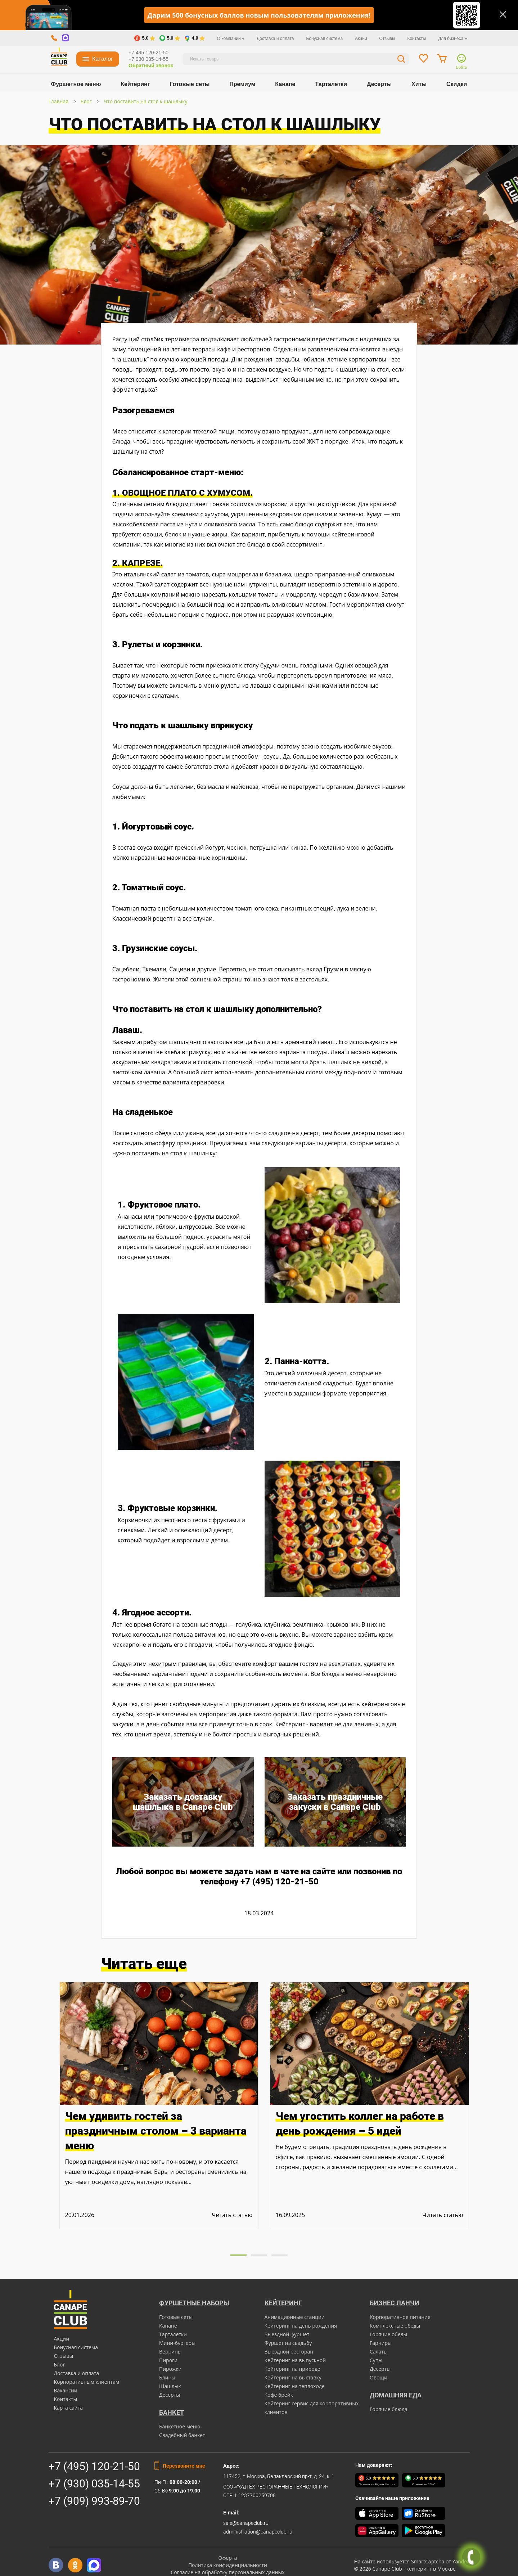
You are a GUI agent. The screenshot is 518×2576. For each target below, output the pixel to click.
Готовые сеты (190, 84)
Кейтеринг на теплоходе (295, 2386)
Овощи (378, 2377)
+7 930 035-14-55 (148, 59)
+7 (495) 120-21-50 (94, 2466)
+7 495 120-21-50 (148, 52)
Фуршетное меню (76, 84)
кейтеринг (419, 2568)
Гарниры (381, 2342)
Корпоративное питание (400, 2317)
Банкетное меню (179, 2426)
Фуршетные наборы (194, 2303)
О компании (231, 38)
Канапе (285, 84)
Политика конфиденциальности (227, 2565)
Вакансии (65, 2390)
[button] (238, 2255)
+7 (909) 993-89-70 (94, 2501)
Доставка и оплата (275, 38)
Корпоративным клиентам (87, 2381)
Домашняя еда (396, 2395)
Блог (86, 101)
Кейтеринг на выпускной (295, 2360)
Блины (167, 2377)
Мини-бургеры (177, 2342)
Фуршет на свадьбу (288, 2342)
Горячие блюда (388, 2409)
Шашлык (170, 2386)
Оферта (228, 2557)
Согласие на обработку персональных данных (227, 2572)
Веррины (170, 2351)
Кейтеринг (135, 84)
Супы (376, 2360)
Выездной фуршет (287, 2334)
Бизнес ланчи (394, 2303)
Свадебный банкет (182, 2435)
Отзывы (387, 38)
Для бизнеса (452, 38)
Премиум (242, 84)
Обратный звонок (151, 65)
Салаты (379, 2351)
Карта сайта (68, 2407)
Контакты (416, 38)
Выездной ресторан (289, 2351)
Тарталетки (331, 84)
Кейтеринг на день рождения (301, 2325)
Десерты (379, 84)
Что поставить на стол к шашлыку (145, 101)
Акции (361, 38)
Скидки (456, 84)
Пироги (168, 2360)
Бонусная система (324, 38)
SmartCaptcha (427, 2561)
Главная (59, 101)
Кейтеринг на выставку (293, 2377)
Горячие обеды (388, 2334)
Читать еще (144, 1964)
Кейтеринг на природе (292, 2368)
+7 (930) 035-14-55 (94, 2483)
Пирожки (170, 2368)
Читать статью (232, 2215)
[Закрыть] (503, 14)
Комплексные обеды (395, 2325)
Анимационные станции (295, 2317)
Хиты (419, 84)
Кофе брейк (279, 2394)
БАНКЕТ (171, 2412)
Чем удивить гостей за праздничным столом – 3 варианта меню (156, 2131)
